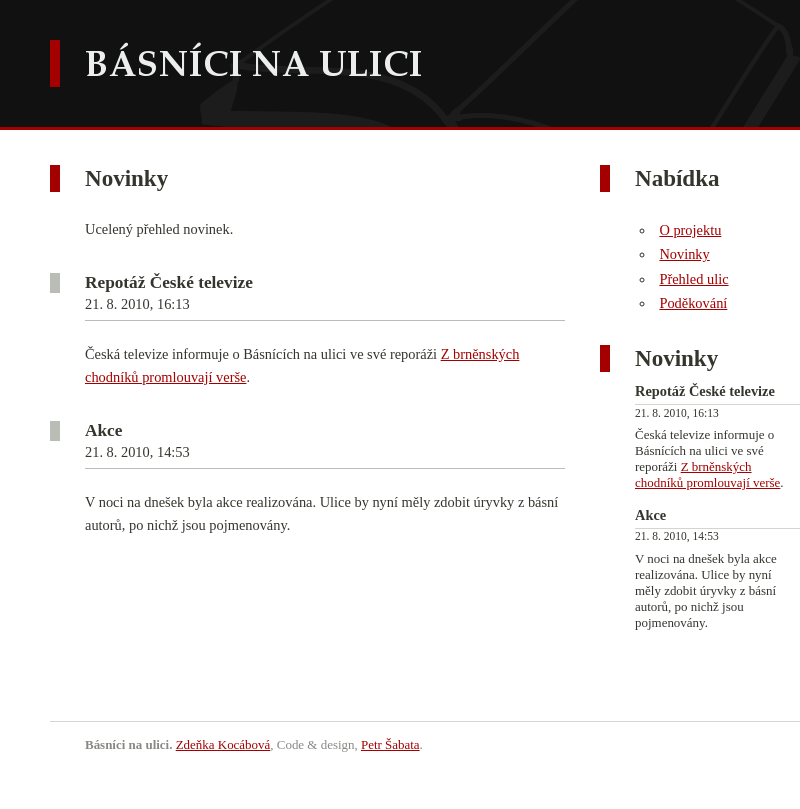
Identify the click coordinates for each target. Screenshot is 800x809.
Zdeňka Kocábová (223, 744)
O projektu (690, 230)
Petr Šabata (390, 744)
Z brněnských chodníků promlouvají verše (707, 474)
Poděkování (693, 303)
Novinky (684, 254)
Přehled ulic (693, 279)
